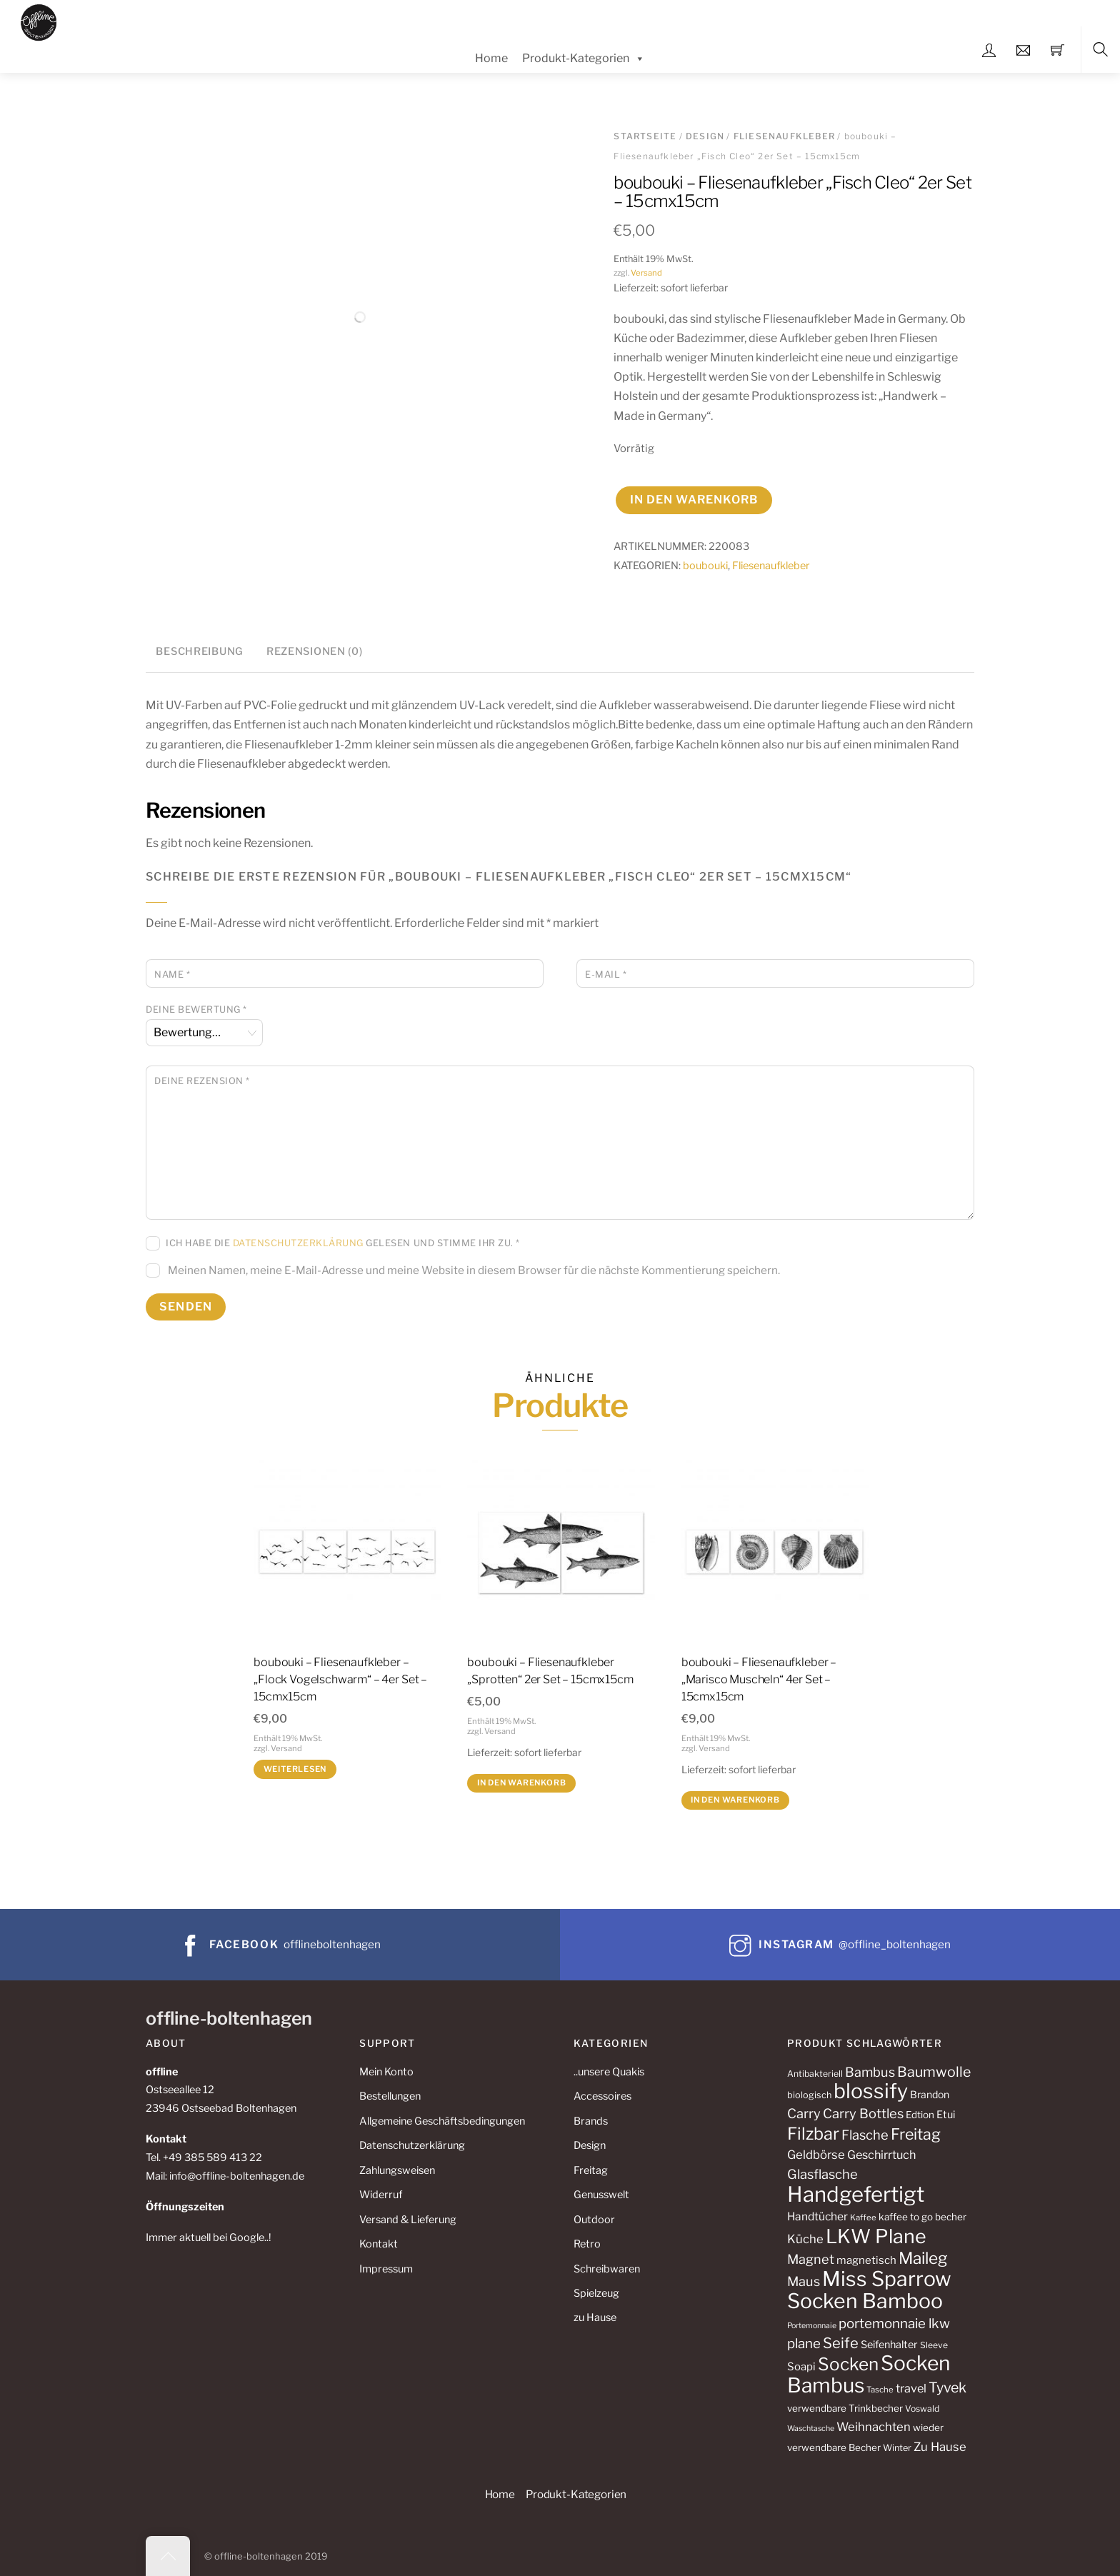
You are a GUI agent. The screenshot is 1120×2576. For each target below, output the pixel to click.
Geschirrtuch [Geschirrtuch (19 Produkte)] (881, 2154)
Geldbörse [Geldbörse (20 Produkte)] (816, 2154)
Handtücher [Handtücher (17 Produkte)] (817, 2216)
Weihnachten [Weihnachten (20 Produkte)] (873, 2427)
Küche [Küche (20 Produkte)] (805, 2239)
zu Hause (595, 2317)
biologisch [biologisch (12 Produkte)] (809, 2095)
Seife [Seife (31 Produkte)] (841, 2343)
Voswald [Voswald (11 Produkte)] (922, 2408)
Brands (591, 2121)
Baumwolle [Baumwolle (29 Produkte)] (934, 2071)
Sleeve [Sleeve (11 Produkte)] (934, 2345)
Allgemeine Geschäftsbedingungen (442, 2121)
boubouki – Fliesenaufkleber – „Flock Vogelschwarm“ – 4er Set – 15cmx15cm (340, 1679)
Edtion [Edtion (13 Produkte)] (920, 2114)
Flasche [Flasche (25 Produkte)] (865, 2135)
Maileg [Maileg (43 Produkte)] (923, 2258)
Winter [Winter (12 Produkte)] (897, 2447)
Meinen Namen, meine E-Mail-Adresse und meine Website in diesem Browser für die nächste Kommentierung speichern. (474, 1270)
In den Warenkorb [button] (521, 1783)
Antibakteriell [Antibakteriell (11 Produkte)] (815, 2073)
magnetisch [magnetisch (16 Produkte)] (866, 2260)
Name (172, 974)
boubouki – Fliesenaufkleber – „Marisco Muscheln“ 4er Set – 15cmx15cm (758, 1679)
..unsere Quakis (609, 2071)
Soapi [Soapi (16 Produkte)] (801, 2366)
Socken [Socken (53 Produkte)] (848, 2364)
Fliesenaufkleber (784, 136)
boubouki (705, 565)
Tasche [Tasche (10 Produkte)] (880, 2390)
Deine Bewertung (196, 1009)
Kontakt (378, 2243)
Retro (587, 2243)
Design (705, 136)
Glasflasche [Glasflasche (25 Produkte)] (822, 2174)
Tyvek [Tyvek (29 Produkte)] (947, 2387)
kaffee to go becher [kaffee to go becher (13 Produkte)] (922, 2216)
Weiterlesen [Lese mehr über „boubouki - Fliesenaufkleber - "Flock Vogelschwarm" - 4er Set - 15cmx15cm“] (295, 1769)
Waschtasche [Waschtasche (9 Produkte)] (810, 2428)
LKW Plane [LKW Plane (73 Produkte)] (876, 2236)
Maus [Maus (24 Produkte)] (803, 2281)
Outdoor (594, 2219)
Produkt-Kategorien (583, 58)
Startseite (645, 136)
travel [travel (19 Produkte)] (911, 2388)
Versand (646, 273)
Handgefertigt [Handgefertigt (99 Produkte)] (855, 2194)
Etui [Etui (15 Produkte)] (945, 2114)
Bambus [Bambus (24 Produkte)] (870, 2072)
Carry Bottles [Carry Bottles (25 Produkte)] (863, 2113)
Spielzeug (596, 2293)
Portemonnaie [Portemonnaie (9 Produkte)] (811, 2325)
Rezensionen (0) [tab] (314, 651)
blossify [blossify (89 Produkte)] (871, 2091)
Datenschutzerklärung (298, 1243)
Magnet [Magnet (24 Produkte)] (810, 2259)
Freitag (591, 2170)
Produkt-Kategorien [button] (576, 2494)
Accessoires (602, 2096)
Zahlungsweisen (397, 2170)
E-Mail (605, 974)
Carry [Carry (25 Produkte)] (804, 2113)
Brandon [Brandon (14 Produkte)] (929, 2094)
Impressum (386, 2268)
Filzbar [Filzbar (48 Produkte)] (813, 2133)
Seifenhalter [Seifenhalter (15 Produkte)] (889, 2344)
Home (491, 58)
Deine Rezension (202, 1081)
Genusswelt (601, 2194)
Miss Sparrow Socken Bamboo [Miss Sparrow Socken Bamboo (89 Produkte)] (869, 2290)
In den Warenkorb (694, 499)
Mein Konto (386, 2071)
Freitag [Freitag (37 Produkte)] (916, 2134)
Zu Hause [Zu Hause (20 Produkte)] (940, 2447)
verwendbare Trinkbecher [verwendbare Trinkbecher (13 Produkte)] (845, 2408)
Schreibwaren (607, 2268)
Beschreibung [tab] (200, 651)
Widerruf (380, 2194)
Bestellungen (390, 2096)
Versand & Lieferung (407, 2219)
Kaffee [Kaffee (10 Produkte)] (863, 2217)
